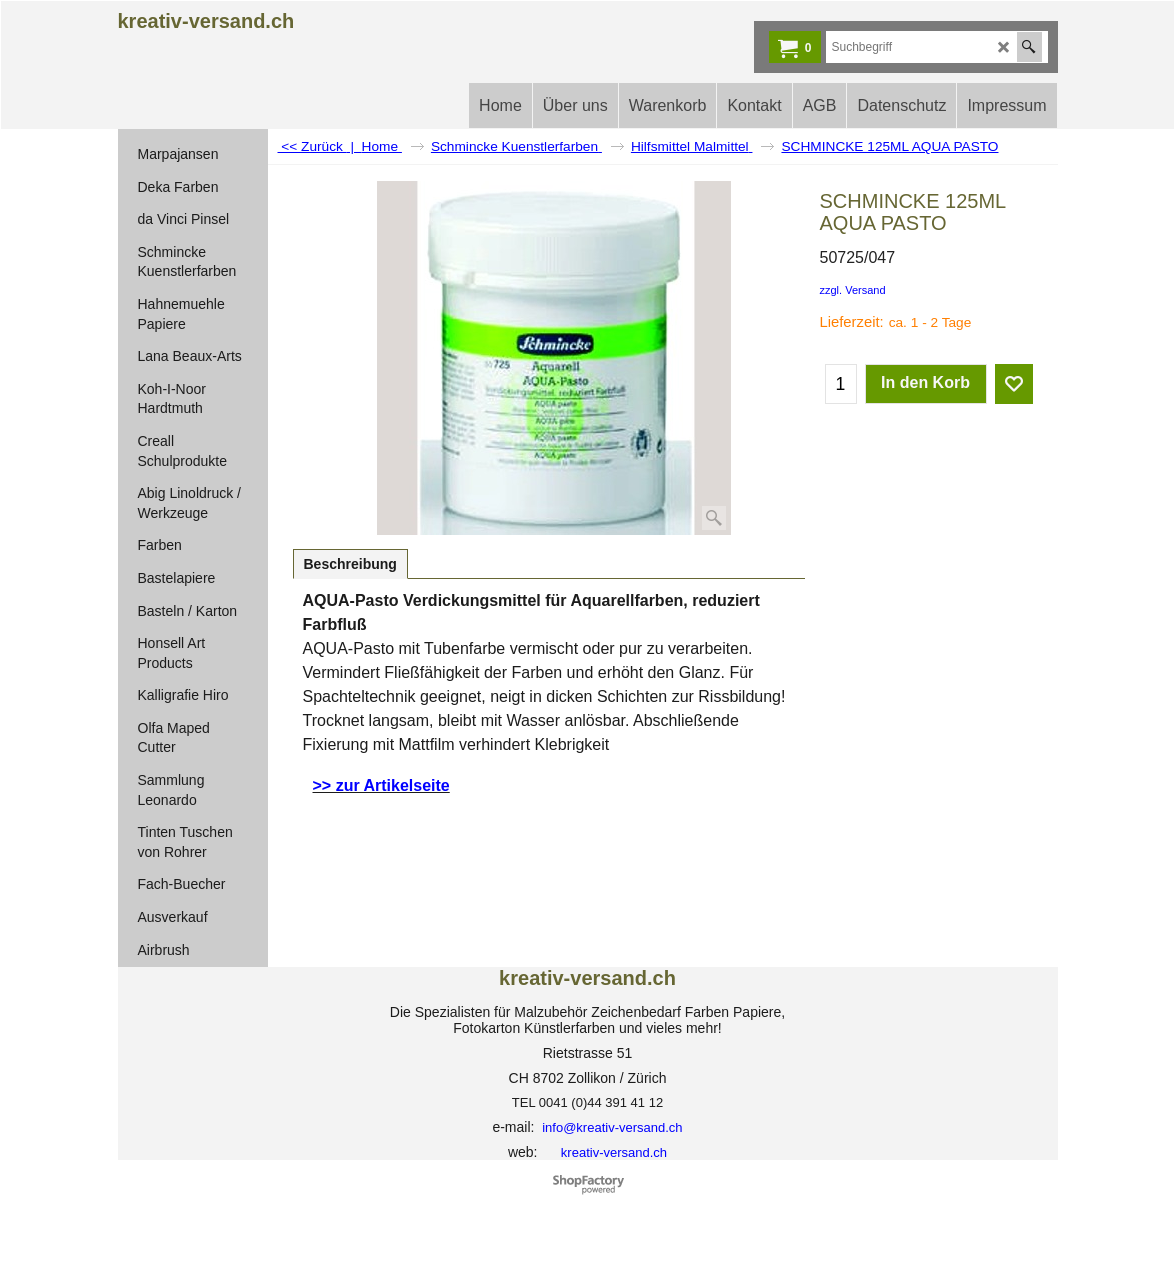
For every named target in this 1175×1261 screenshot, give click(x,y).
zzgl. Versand (853, 290)
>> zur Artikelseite (381, 785)
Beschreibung (350, 564)
